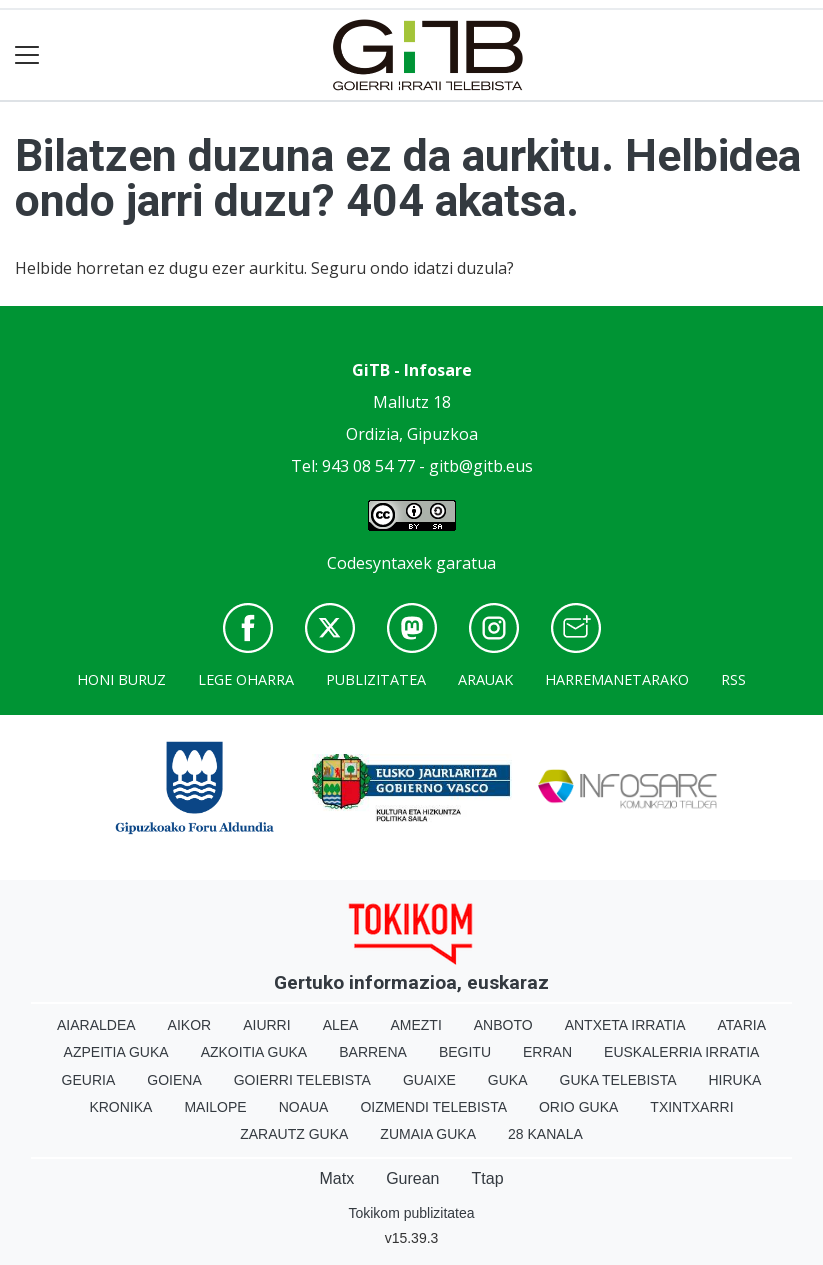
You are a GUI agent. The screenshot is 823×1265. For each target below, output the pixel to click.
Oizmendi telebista (433, 1107)
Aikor (190, 1025)
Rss (733, 679)
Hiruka (735, 1080)
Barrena (373, 1052)
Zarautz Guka (294, 1134)
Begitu (465, 1052)
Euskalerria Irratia (681, 1052)
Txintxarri (691, 1107)
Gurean (412, 1178)
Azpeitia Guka (116, 1052)
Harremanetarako (617, 679)
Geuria (89, 1080)
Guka (508, 1080)
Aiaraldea (96, 1025)
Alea (341, 1025)
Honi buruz (121, 679)
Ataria (742, 1025)
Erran (547, 1052)
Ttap (488, 1178)
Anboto (503, 1025)
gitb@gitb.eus (481, 466)
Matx (336, 1178)
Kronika (120, 1107)
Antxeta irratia (625, 1025)
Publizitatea (376, 679)
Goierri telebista (302, 1080)
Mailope (215, 1107)
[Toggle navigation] (27, 55)
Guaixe (429, 1080)
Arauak (485, 679)
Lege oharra (246, 679)
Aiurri (266, 1025)
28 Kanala (545, 1134)
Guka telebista (618, 1080)
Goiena (174, 1080)
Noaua (304, 1107)
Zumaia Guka (428, 1134)
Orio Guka (578, 1107)
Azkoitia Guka (254, 1052)
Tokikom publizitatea (411, 1213)
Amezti (415, 1025)
